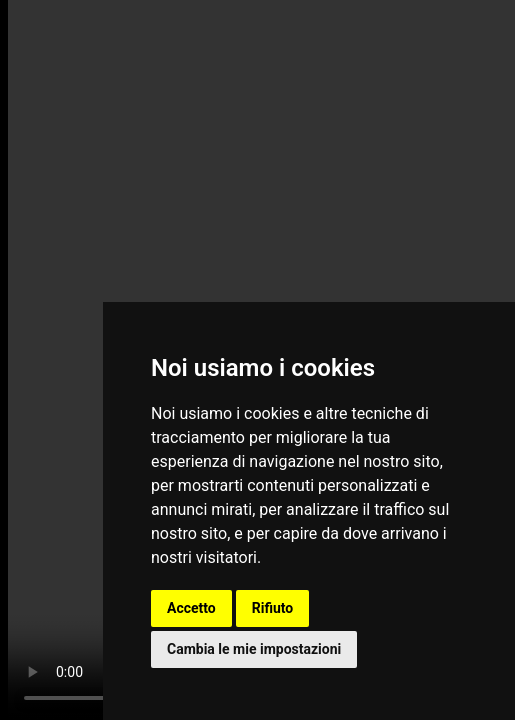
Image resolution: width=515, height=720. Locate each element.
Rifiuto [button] (273, 608)
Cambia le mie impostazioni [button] (254, 649)
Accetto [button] (191, 608)
